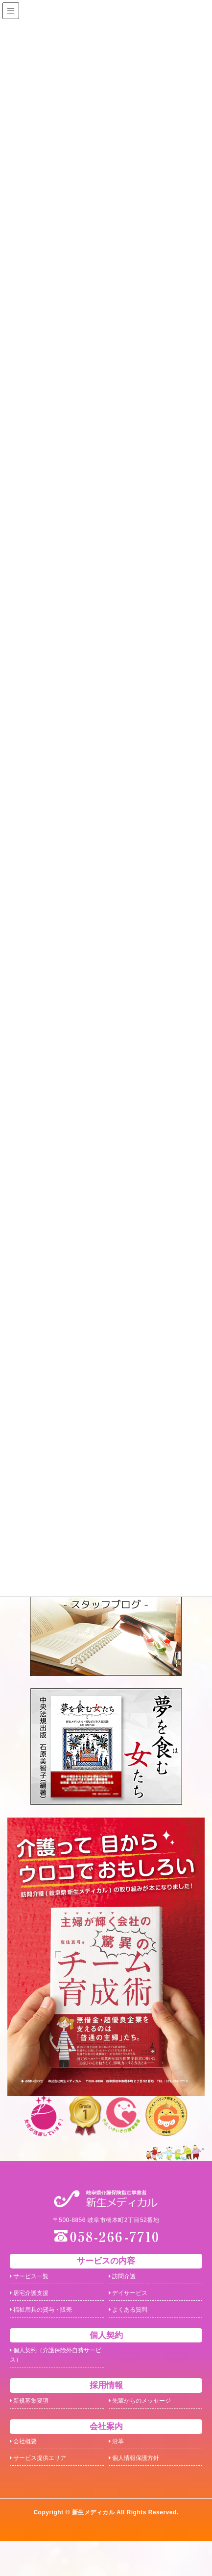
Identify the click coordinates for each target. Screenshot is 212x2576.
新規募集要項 (34, 2424)
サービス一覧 (34, 2278)
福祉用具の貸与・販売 (49, 2320)
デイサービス (133, 2299)
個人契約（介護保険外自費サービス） (56, 2372)
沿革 (118, 2469)
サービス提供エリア (45, 2490)
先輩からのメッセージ (148, 2424)
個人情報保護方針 (140, 2490)
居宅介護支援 (34, 2299)
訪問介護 (125, 2278)
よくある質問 (133, 2320)
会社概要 (27, 2469)
